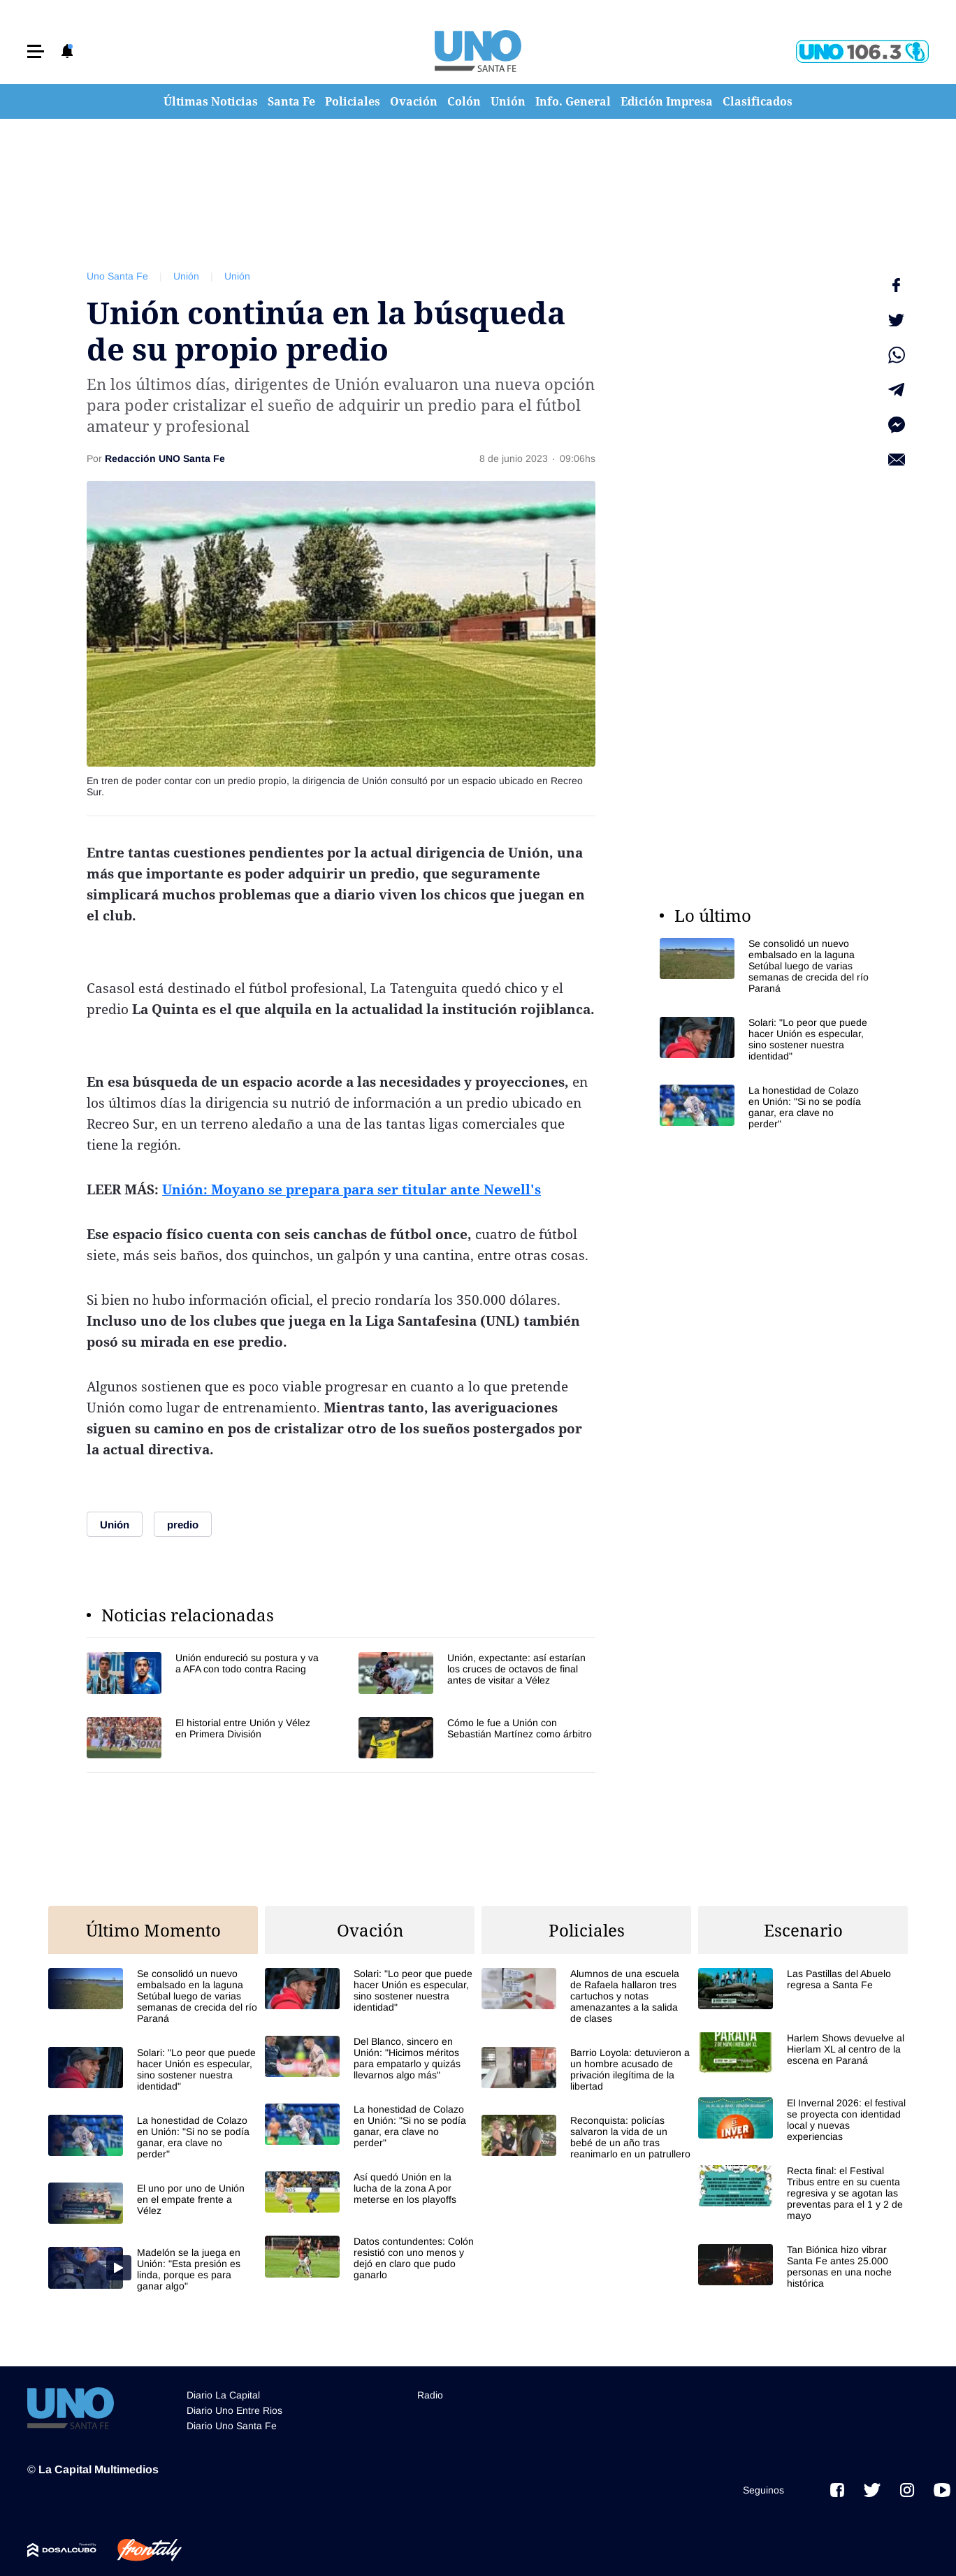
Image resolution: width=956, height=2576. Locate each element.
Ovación (413, 101)
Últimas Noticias (211, 101)
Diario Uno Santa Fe (232, 2419)
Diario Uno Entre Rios (234, 2404)
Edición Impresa (667, 101)
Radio (430, 2388)
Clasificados (757, 101)
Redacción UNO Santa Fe (165, 458)
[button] (35, 51)
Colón (464, 101)
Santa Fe (291, 101)
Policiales (352, 101)
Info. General (573, 101)
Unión (508, 101)
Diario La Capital (223, 2388)
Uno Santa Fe (117, 276)
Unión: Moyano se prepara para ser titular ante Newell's (351, 1189)
